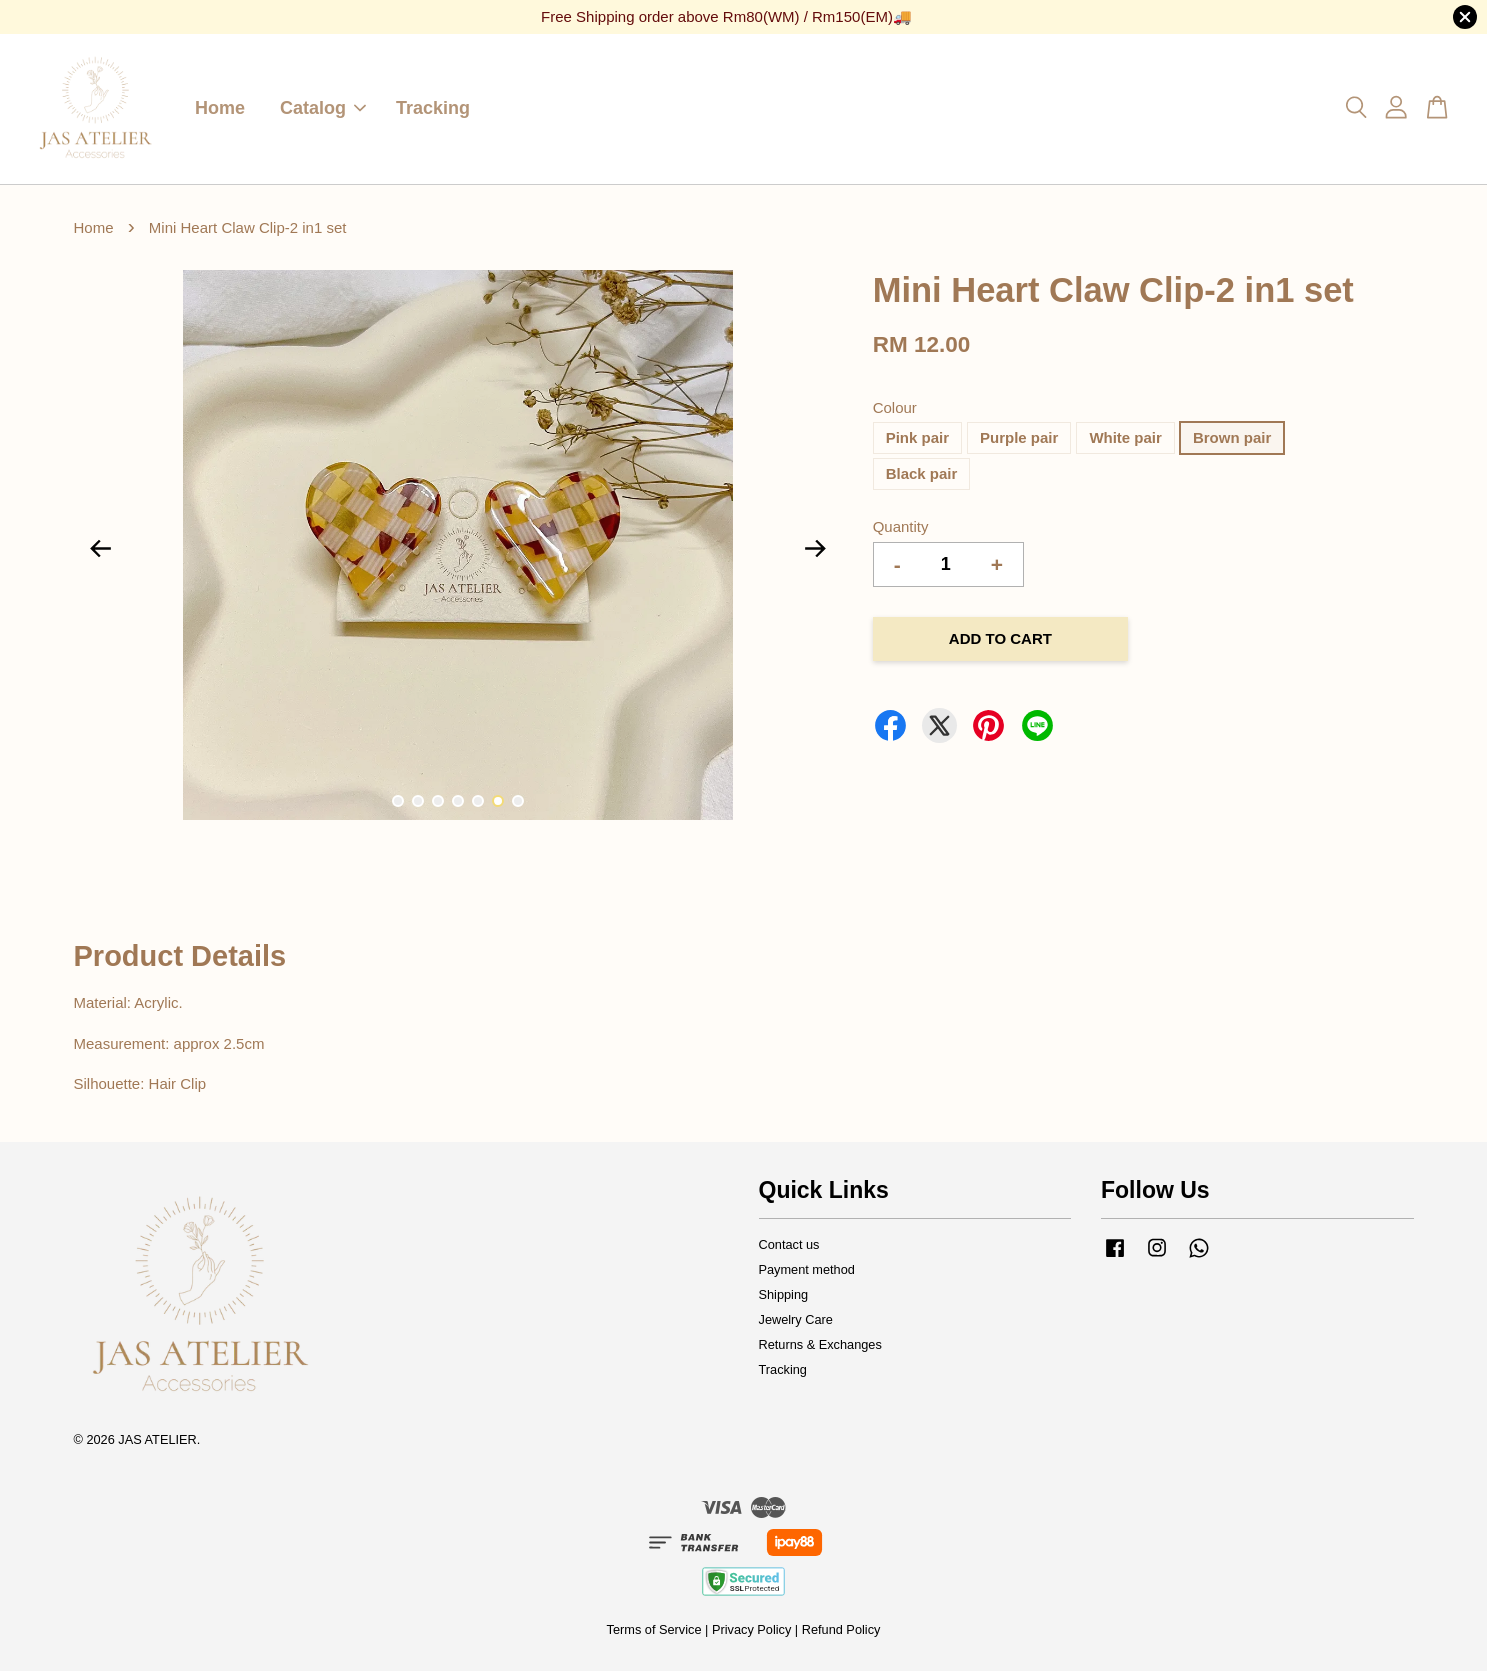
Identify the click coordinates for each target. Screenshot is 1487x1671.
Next (816, 549)
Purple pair (1019, 437)
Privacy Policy (751, 1629)
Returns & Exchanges (820, 1344)
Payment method (807, 1269)
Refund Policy (841, 1629)
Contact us (789, 1244)
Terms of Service (654, 1629)
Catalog (323, 108)
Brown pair (1232, 437)
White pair (1125, 437)
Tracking (433, 108)
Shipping (784, 1294)
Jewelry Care (796, 1319)
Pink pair (917, 437)
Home (220, 108)
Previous (101, 549)
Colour (895, 407)
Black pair (922, 473)
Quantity (901, 526)
